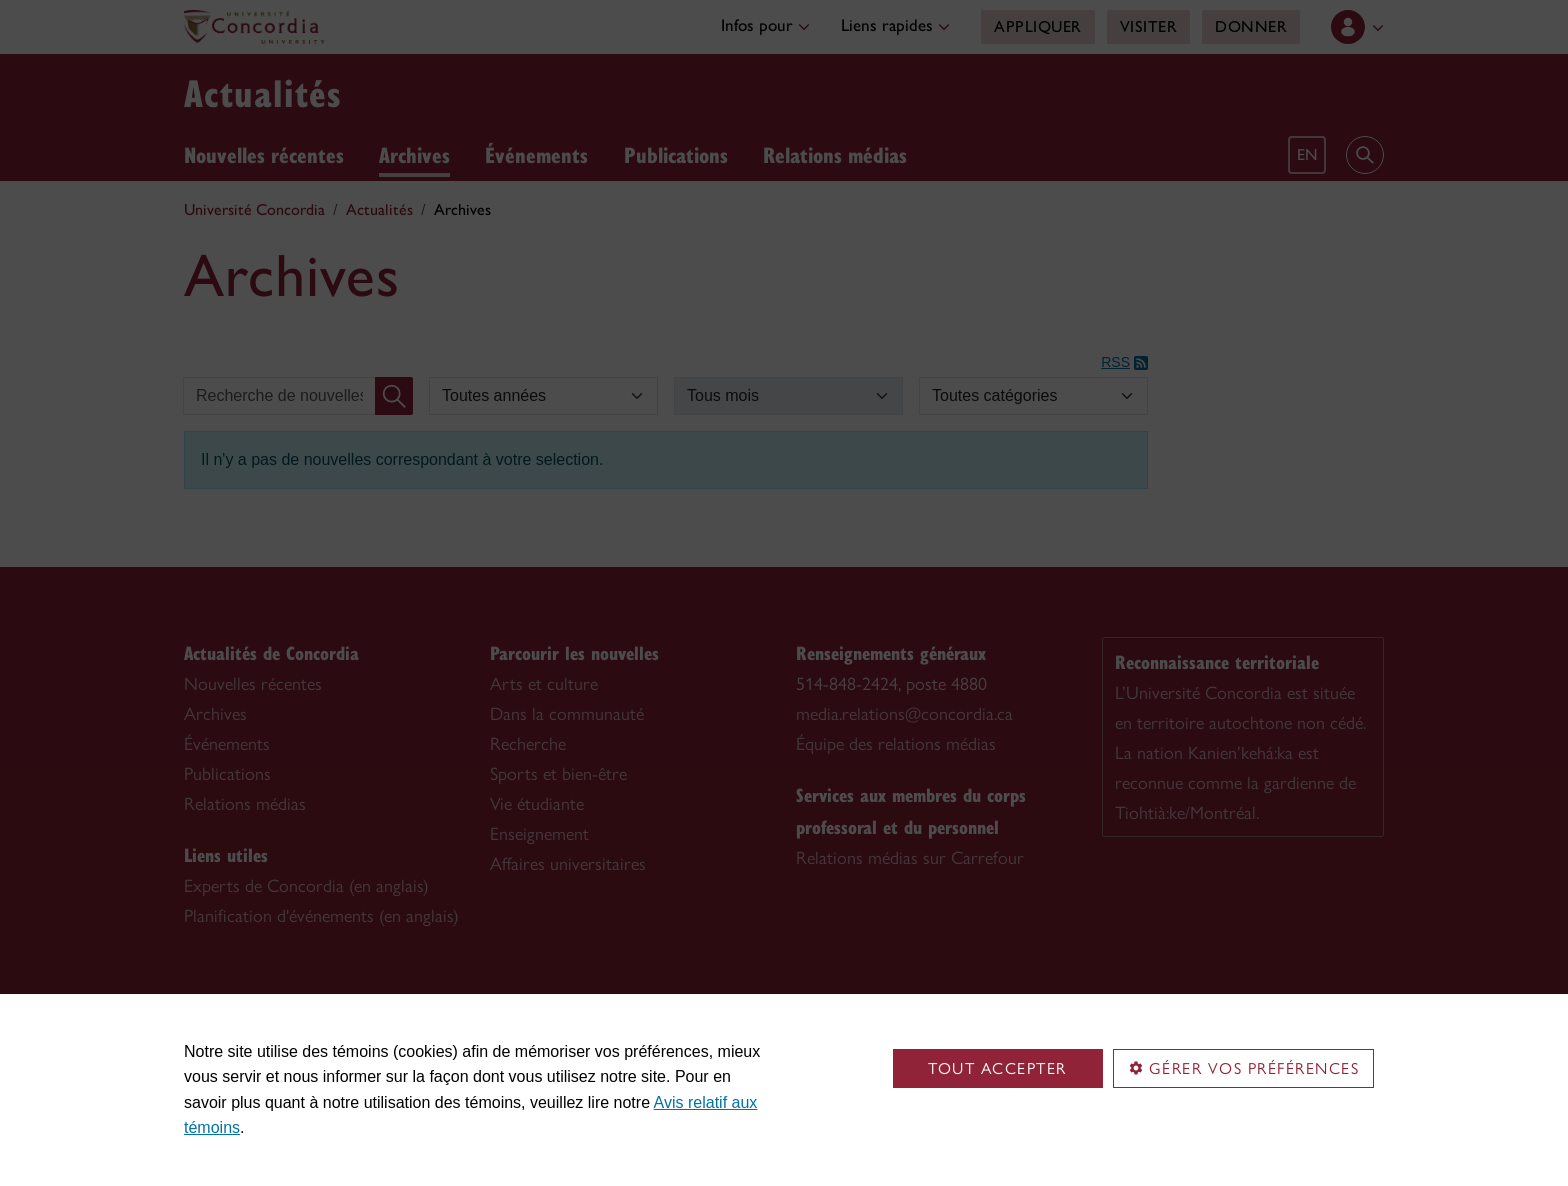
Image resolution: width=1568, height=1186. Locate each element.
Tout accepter (997, 1068)
